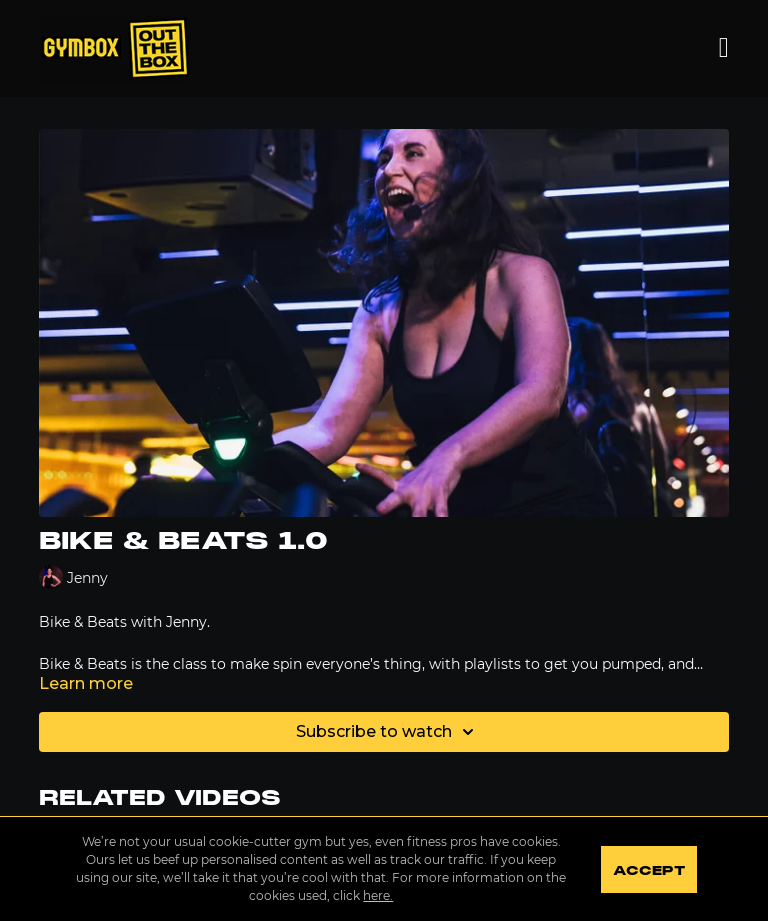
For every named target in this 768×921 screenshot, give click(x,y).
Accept (648, 871)
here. (378, 895)
